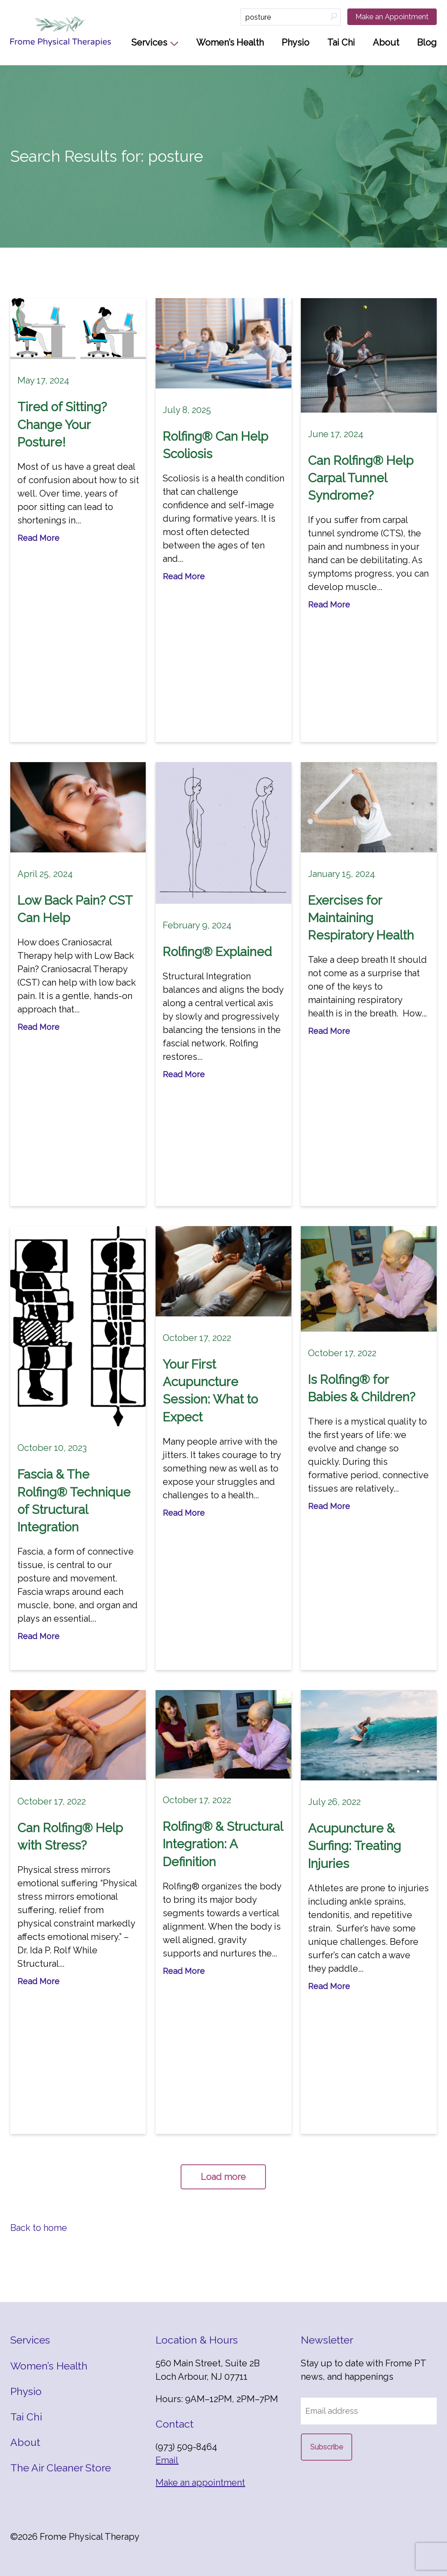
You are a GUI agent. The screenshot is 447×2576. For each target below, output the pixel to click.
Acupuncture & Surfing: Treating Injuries (354, 1846)
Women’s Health (230, 42)
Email (167, 2460)
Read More (38, 538)
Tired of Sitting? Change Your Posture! (62, 424)
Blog (427, 42)
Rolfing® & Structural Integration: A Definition (223, 1844)
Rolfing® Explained (217, 951)
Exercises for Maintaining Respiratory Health (361, 918)
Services (149, 42)
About (386, 42)
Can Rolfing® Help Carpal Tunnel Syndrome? (360, 478)
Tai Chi (341, 42)
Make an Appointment (392, 17)
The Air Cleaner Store (60, 2468)
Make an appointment (200, 2482)
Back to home (38, 2227)
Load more (223, 2176)
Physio (295, 42)
